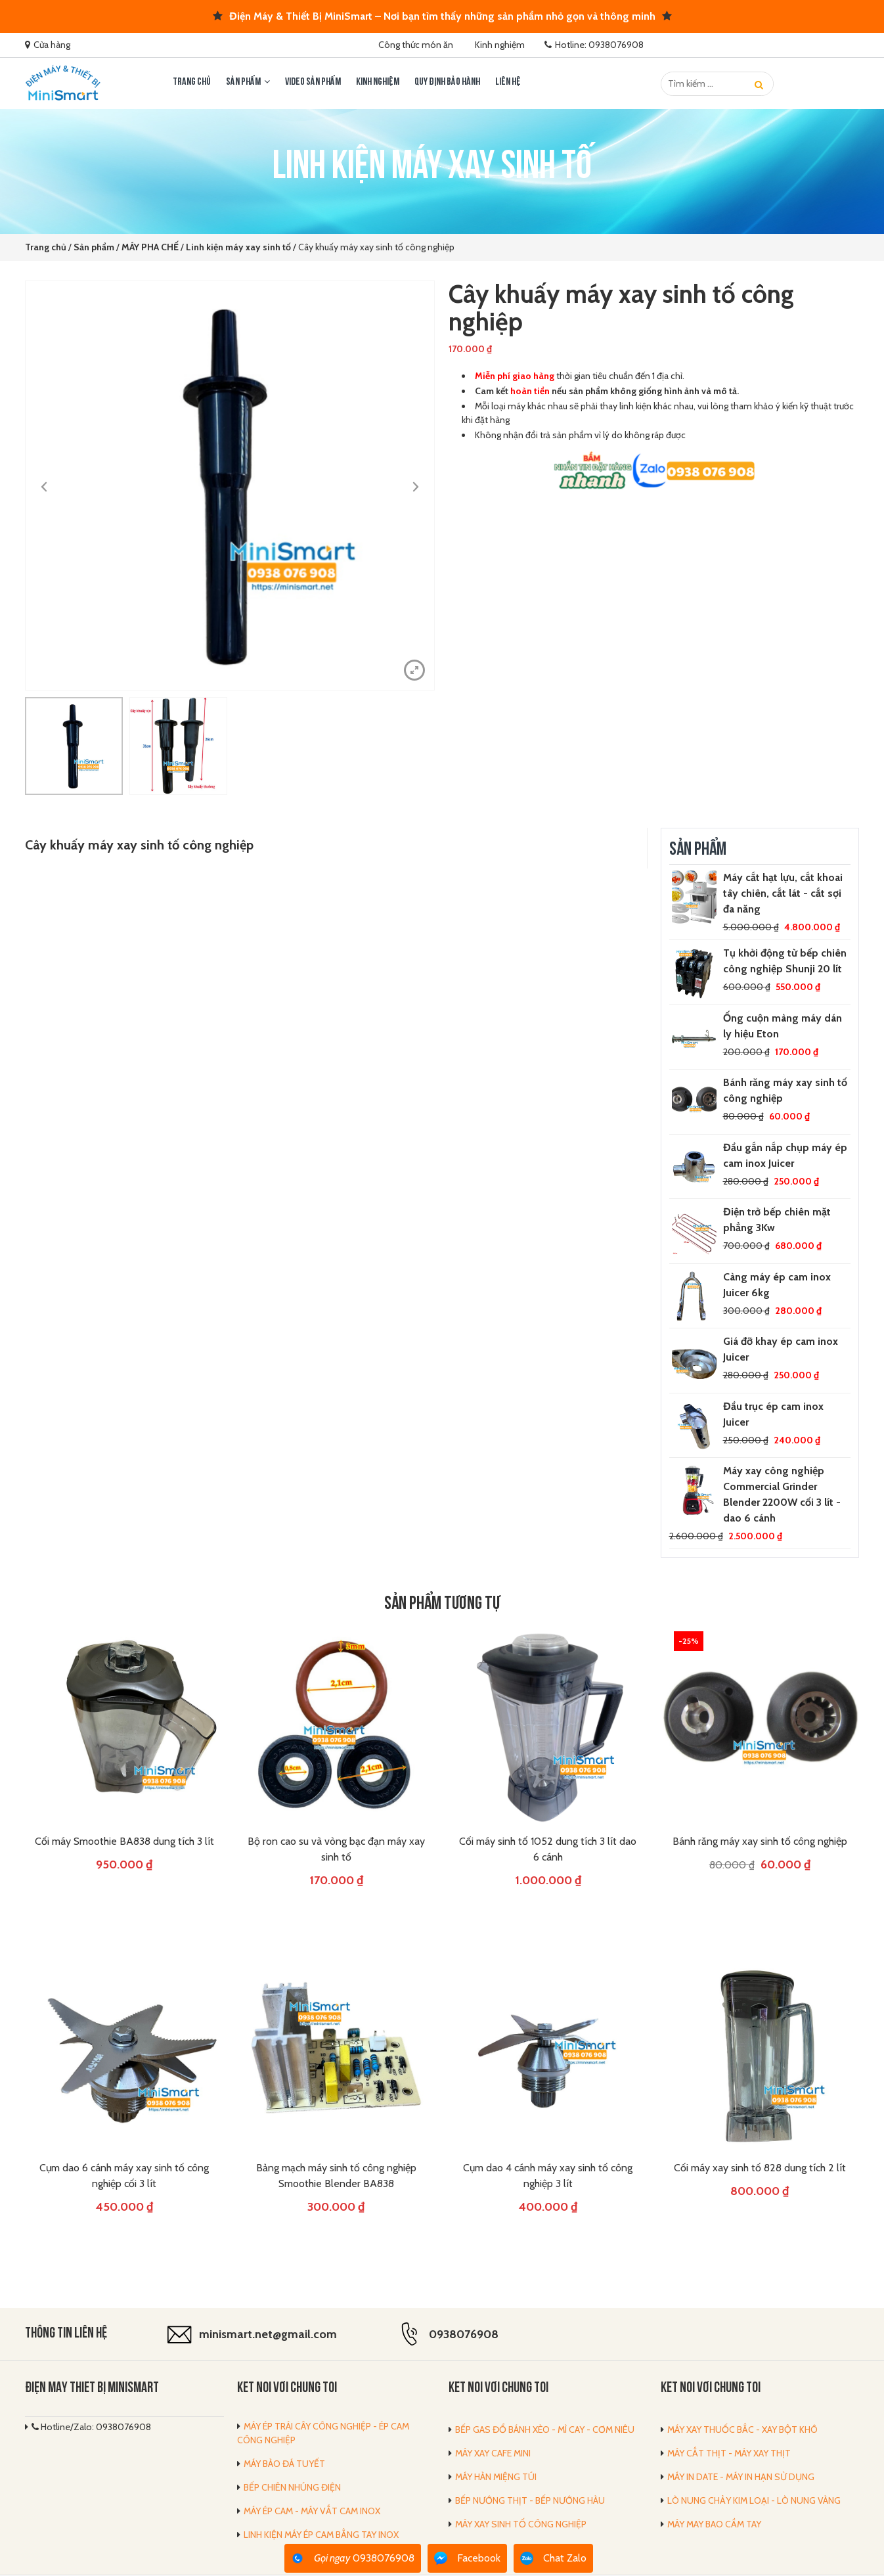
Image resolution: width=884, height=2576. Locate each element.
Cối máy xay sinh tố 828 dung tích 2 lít (760, 2168)
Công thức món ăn (415, 45)
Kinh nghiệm (500, 45)
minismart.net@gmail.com (268, 2334)
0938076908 (463, 2334)
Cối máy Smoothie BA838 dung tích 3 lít (124, 1841)
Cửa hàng (51, 45)
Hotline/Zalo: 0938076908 (91, 2427)
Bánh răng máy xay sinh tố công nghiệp (760, 1841)
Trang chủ (192, 82)
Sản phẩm (243, 82)
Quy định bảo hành (447, 82)
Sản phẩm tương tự (442, 1605)
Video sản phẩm (313, 82)
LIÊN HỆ (508, 82)
